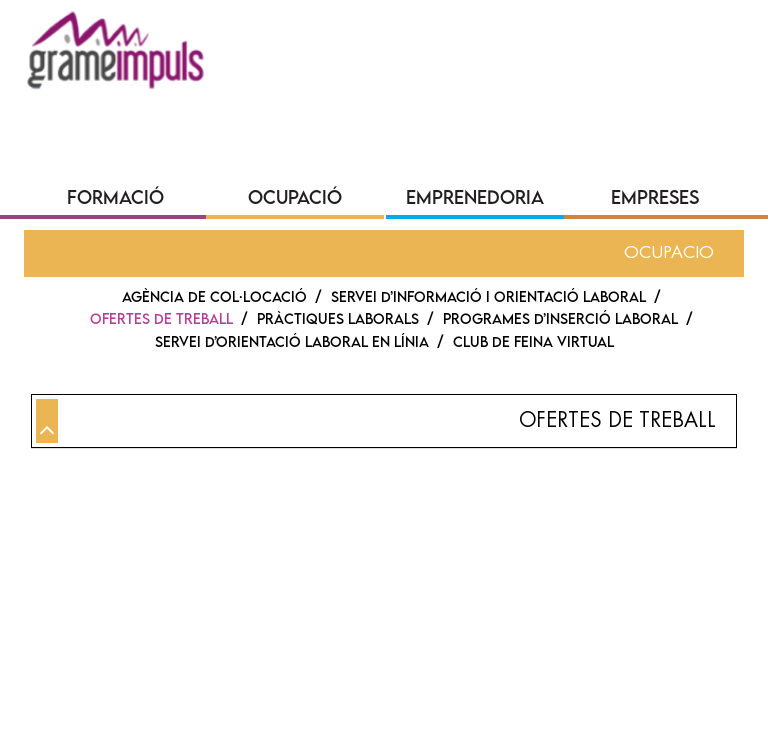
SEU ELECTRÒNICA (130, 138)
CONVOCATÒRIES (556, 104)
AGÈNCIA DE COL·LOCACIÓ (214, 296)
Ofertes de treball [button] (617, 420)
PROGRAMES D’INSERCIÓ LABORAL (560, 318)
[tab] (384, 421)
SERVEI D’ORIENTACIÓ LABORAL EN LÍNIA (292, 341)
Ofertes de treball (161, 318)
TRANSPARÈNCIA (386, 104)
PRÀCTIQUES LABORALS (338, 318)
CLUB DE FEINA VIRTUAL (533, 341)
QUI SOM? (95, 104)
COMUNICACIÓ (227, 104)
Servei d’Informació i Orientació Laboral (488, 296)
